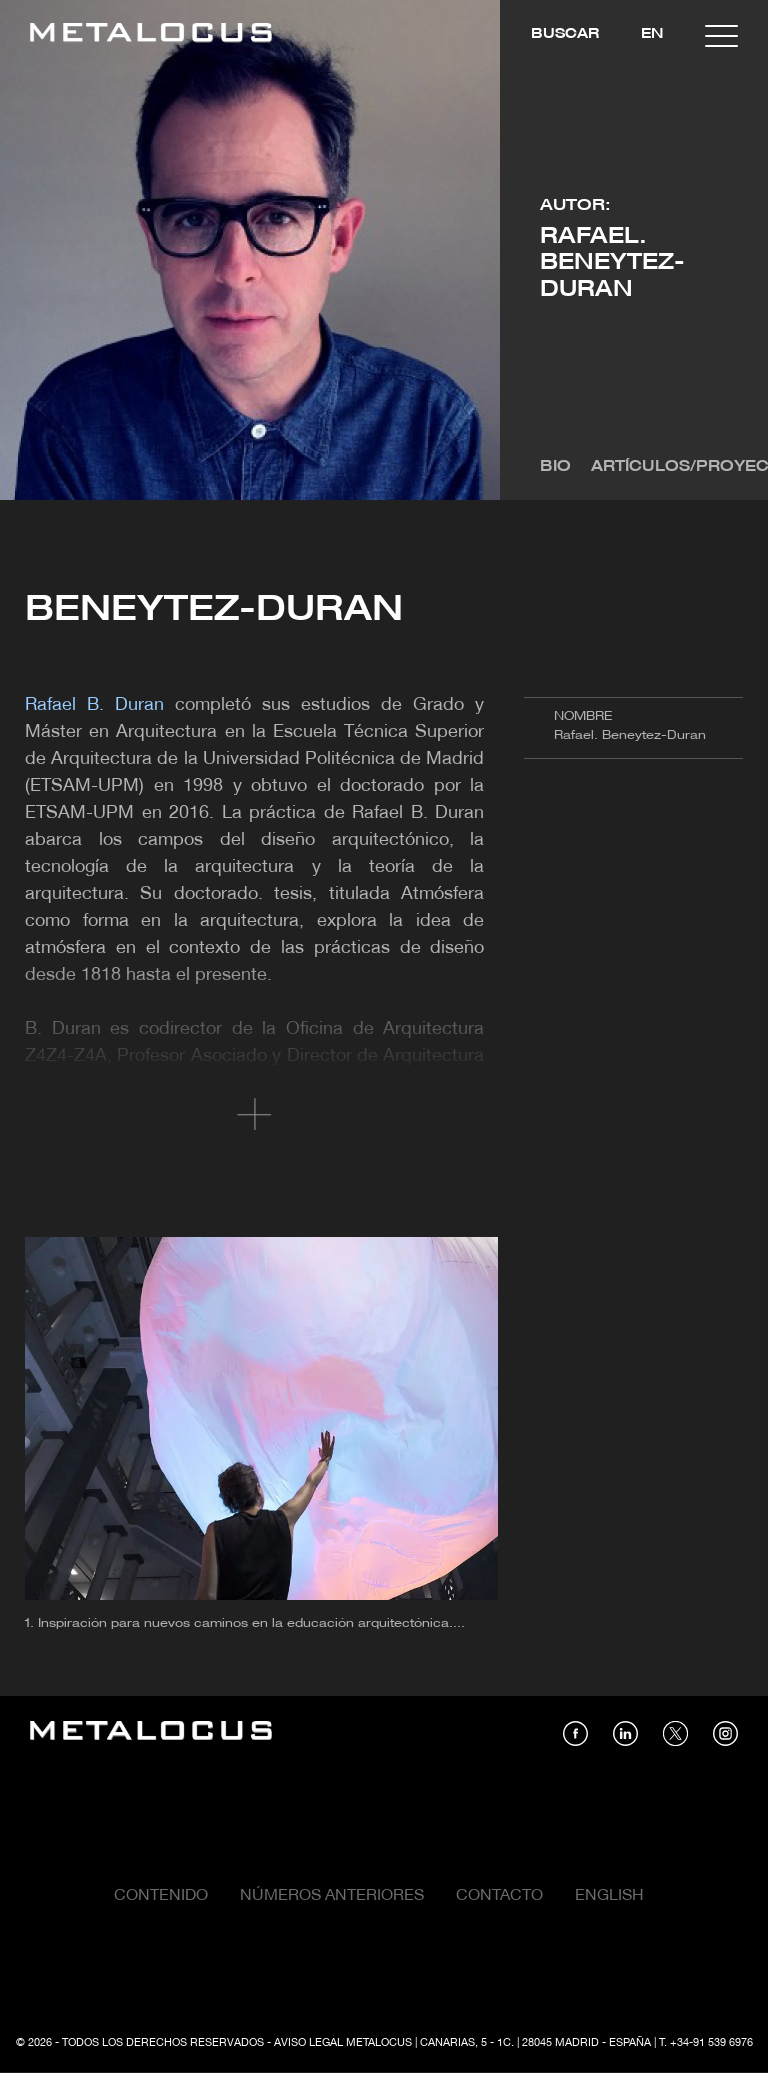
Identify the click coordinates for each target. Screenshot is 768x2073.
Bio (555, 467)
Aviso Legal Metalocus (343, 2043)
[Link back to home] (151, 35)
